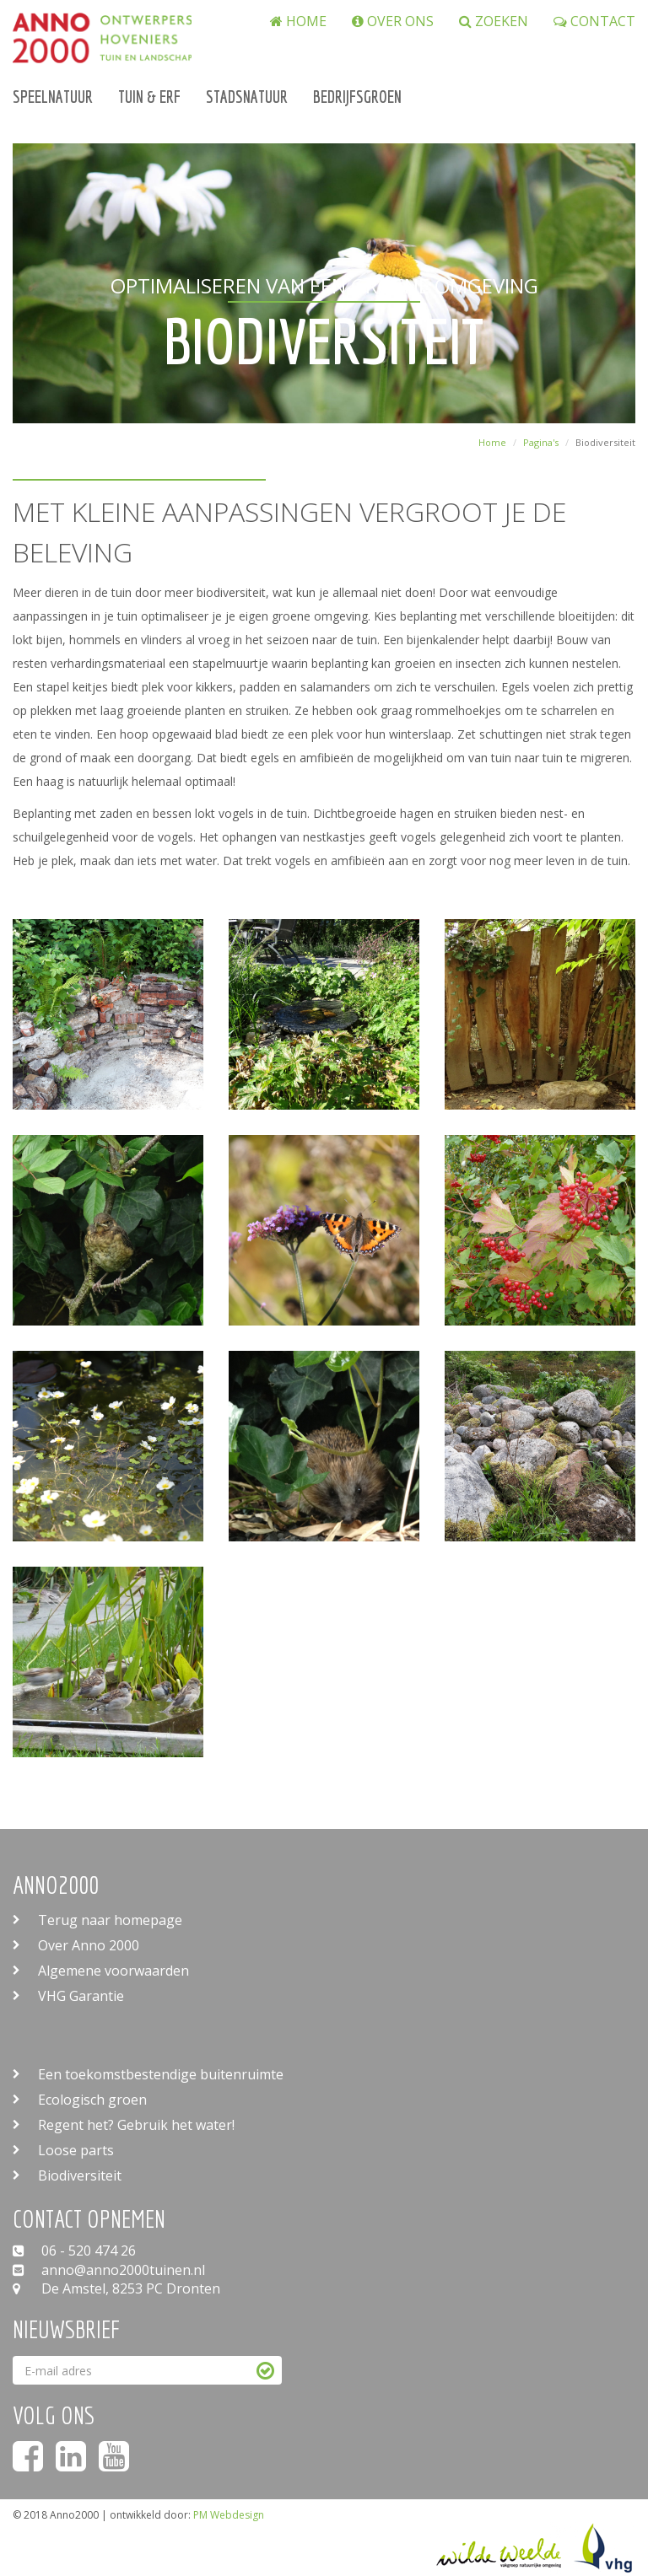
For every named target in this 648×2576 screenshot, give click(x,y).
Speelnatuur (53, 97)
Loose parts (76, 2150)
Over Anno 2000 (88, 1945)
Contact (594, 21)
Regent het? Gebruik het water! (136, 2125)
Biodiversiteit (80, 2175)
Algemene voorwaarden (113, 1970)
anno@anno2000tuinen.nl (109, 2270)
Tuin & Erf (149, 97)
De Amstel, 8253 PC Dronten (116, 2288)
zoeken (493, 21)
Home (298, 21)
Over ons (393, 21)
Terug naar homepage (110, 1920)
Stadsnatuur (247, 97)
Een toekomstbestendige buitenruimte (161, 2074)
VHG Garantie (81, 1996)
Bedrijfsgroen (357, 97)
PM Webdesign (228, 2515)
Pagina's (541, 442)
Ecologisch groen (92, 2099)
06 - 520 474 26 (74, 2250)
